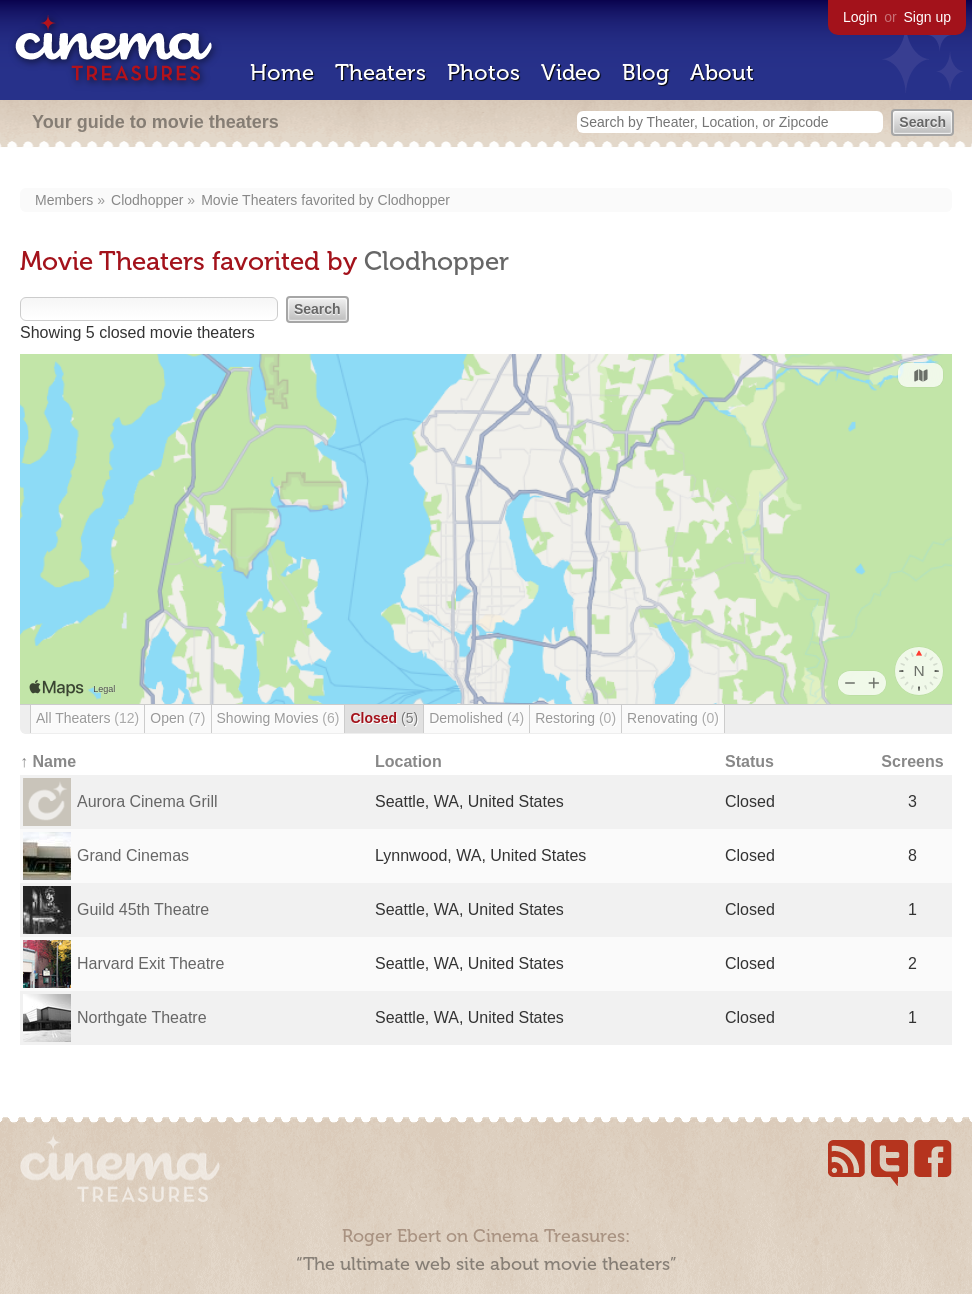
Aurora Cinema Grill (147, 801)
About (722, 72)
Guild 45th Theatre (143, 909)
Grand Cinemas (133, 855)
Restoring (575, 718)
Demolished (476, 718)
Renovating (673, 718)
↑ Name (48, 761)
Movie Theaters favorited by (289, 200)
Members (64, 200)
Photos (483, 72)
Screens (912, 761)
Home (282, 72)
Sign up (927, 17)
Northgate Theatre (142, 1017)
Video (571, 72)
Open (177, 718)
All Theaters (87, 718)
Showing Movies (278, 718)
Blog (645, 72)
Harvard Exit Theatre (150, 963)
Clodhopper (147, 200)
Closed (384, 718)
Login (860, 17)
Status (749, 761)
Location (408, 761)
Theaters (380, 72)
